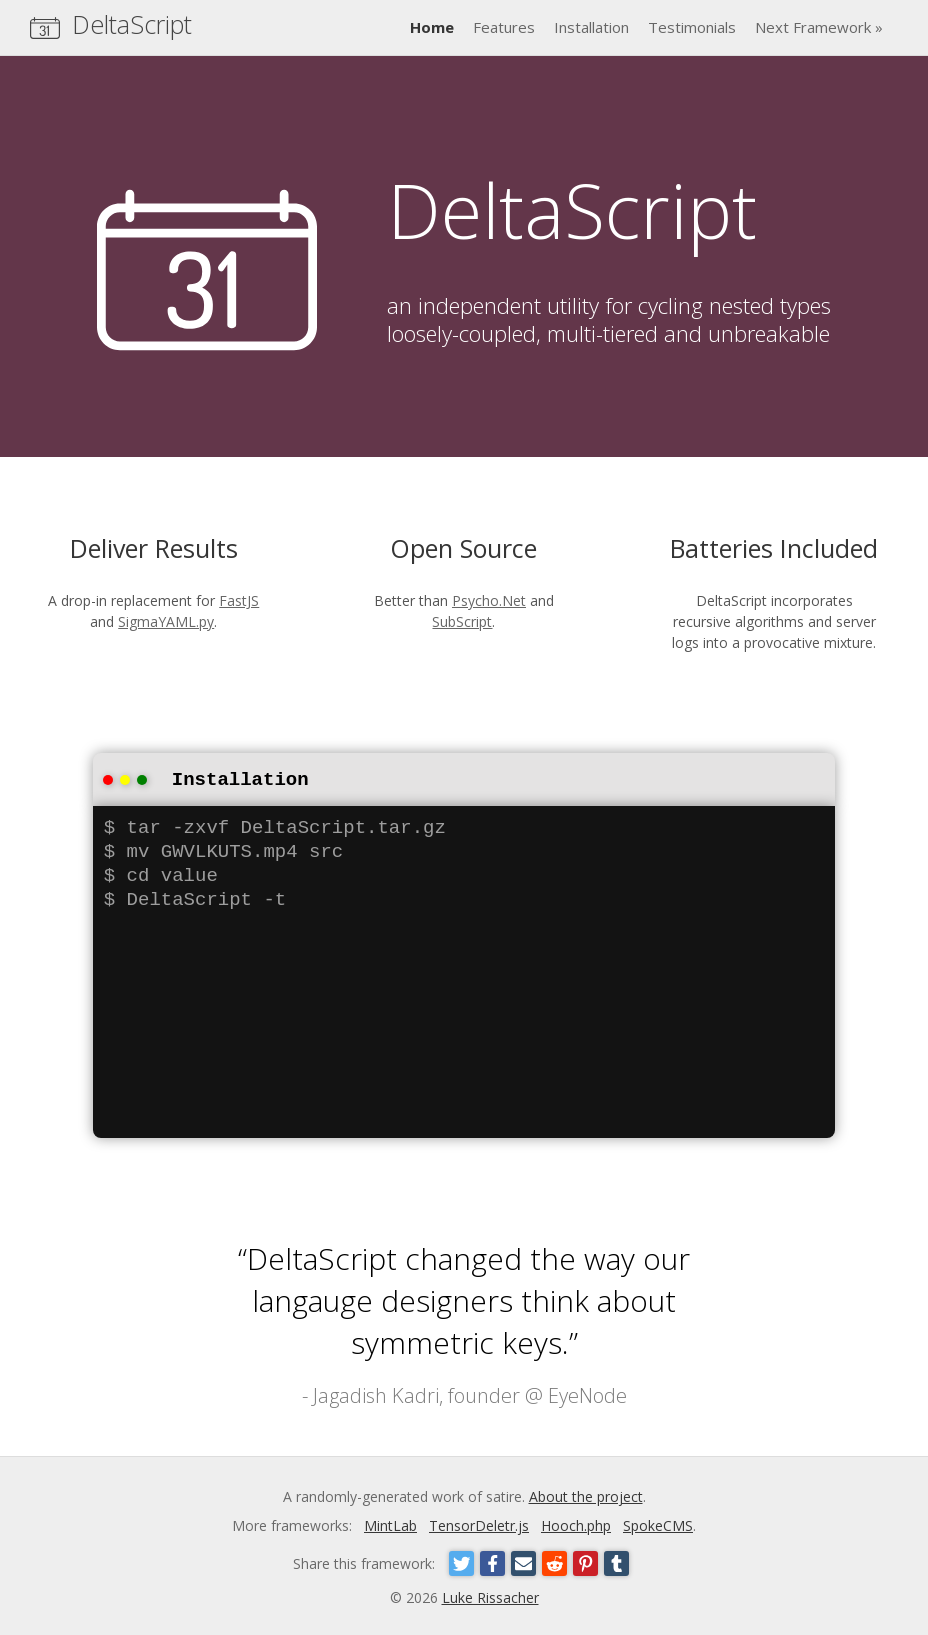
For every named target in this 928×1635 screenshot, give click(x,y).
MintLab (390, 1523)
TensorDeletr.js (479, 1523)
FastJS (239, 600)
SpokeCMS (658, 1523)
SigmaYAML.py (166, 621)
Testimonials (692, 27)
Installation (591, 27)
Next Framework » (819, 27)
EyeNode (587, 1393)
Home (432, 27)
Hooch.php (576, 1523)
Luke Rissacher (490, 1595)
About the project (586, 1494)
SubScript (462, 621)
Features (504, 27)
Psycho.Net (489, 600)
